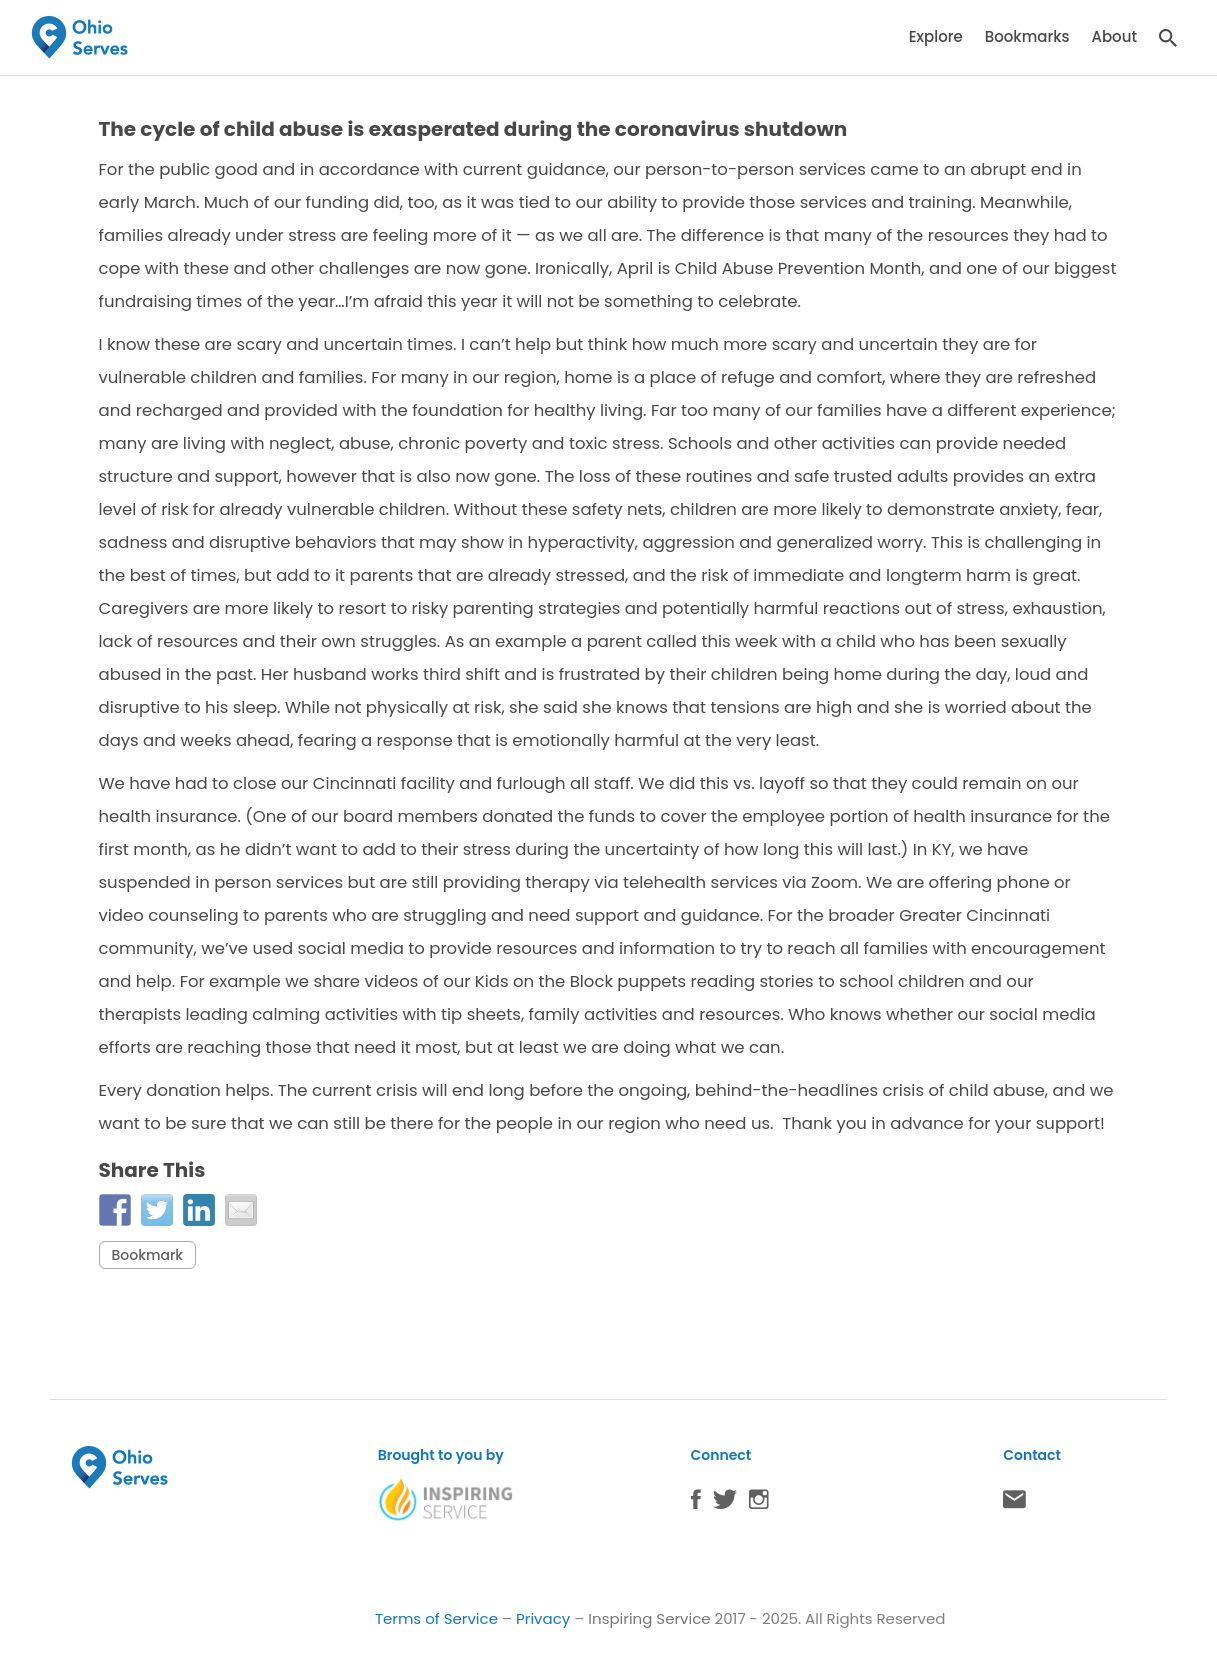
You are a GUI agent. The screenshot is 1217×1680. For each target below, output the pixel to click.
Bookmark (148, 1255)
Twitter (725, 1504)
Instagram (759, 1504)
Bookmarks (1027, 36)
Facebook (696, 1504)
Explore (936, 36)
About (1114, 36)
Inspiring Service (649, 1618)
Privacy (543, 1618)
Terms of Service (436, 1618)
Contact (1014, 1504)
